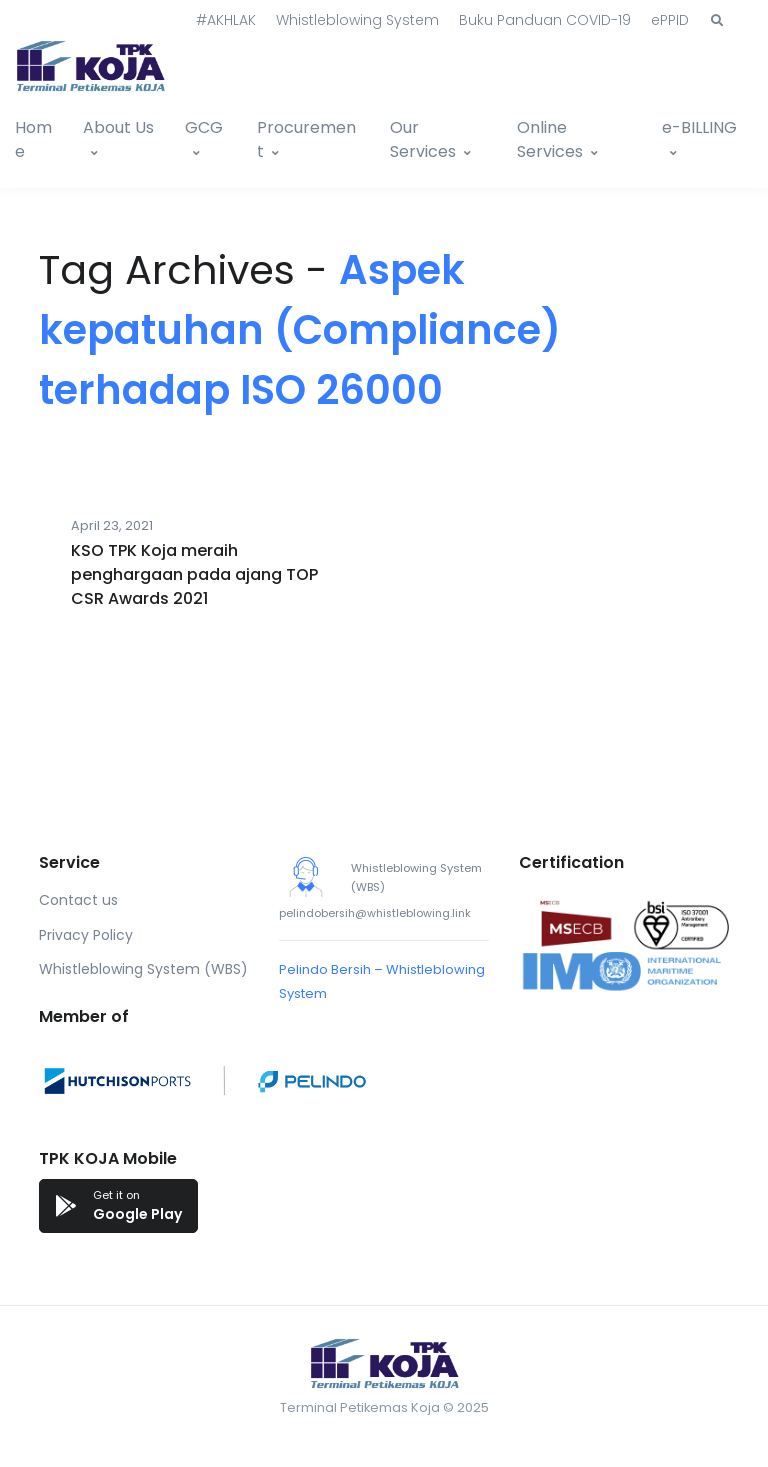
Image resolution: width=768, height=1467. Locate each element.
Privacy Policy (86, 935)
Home (33, 139)
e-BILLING (699, 127)
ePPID (670, 20)
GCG (204, 127)
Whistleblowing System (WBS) (143, 969)
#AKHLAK (226, 20)
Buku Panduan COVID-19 (545, 20)
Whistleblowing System (357, 20)
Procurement (306, 139)
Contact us (78, 900)
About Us (118, 127)
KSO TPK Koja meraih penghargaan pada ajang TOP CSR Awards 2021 (194, 574)
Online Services (550, 139)
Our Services (423, 139)
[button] (717, 21)
